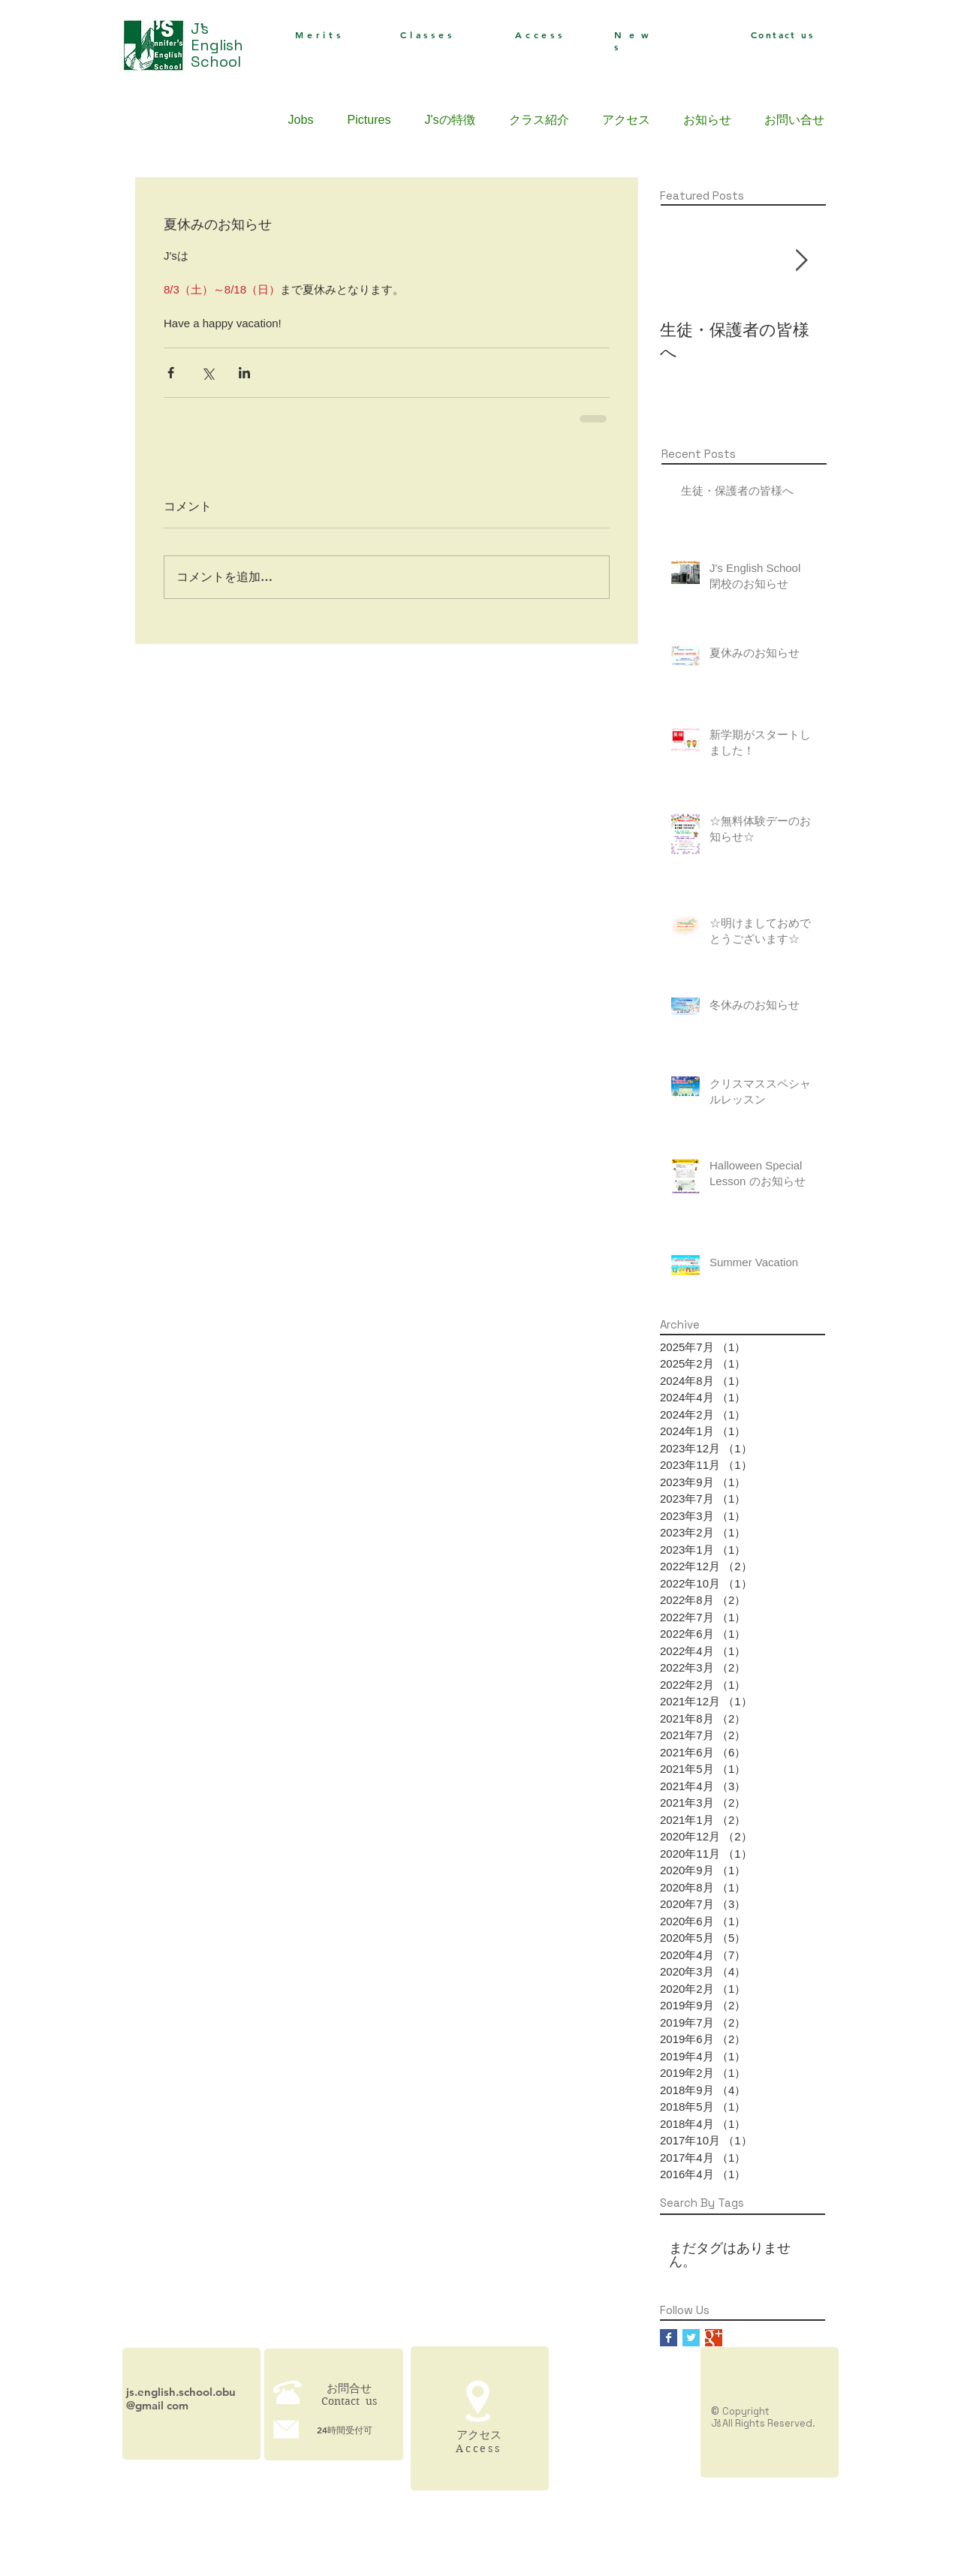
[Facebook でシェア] (171, 373)
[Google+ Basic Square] (713, 2337)
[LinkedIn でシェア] (244, 373)
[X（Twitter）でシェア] (207, 373)
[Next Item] (801, 260)
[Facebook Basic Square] (668, 2337)
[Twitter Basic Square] (691, 2337)
